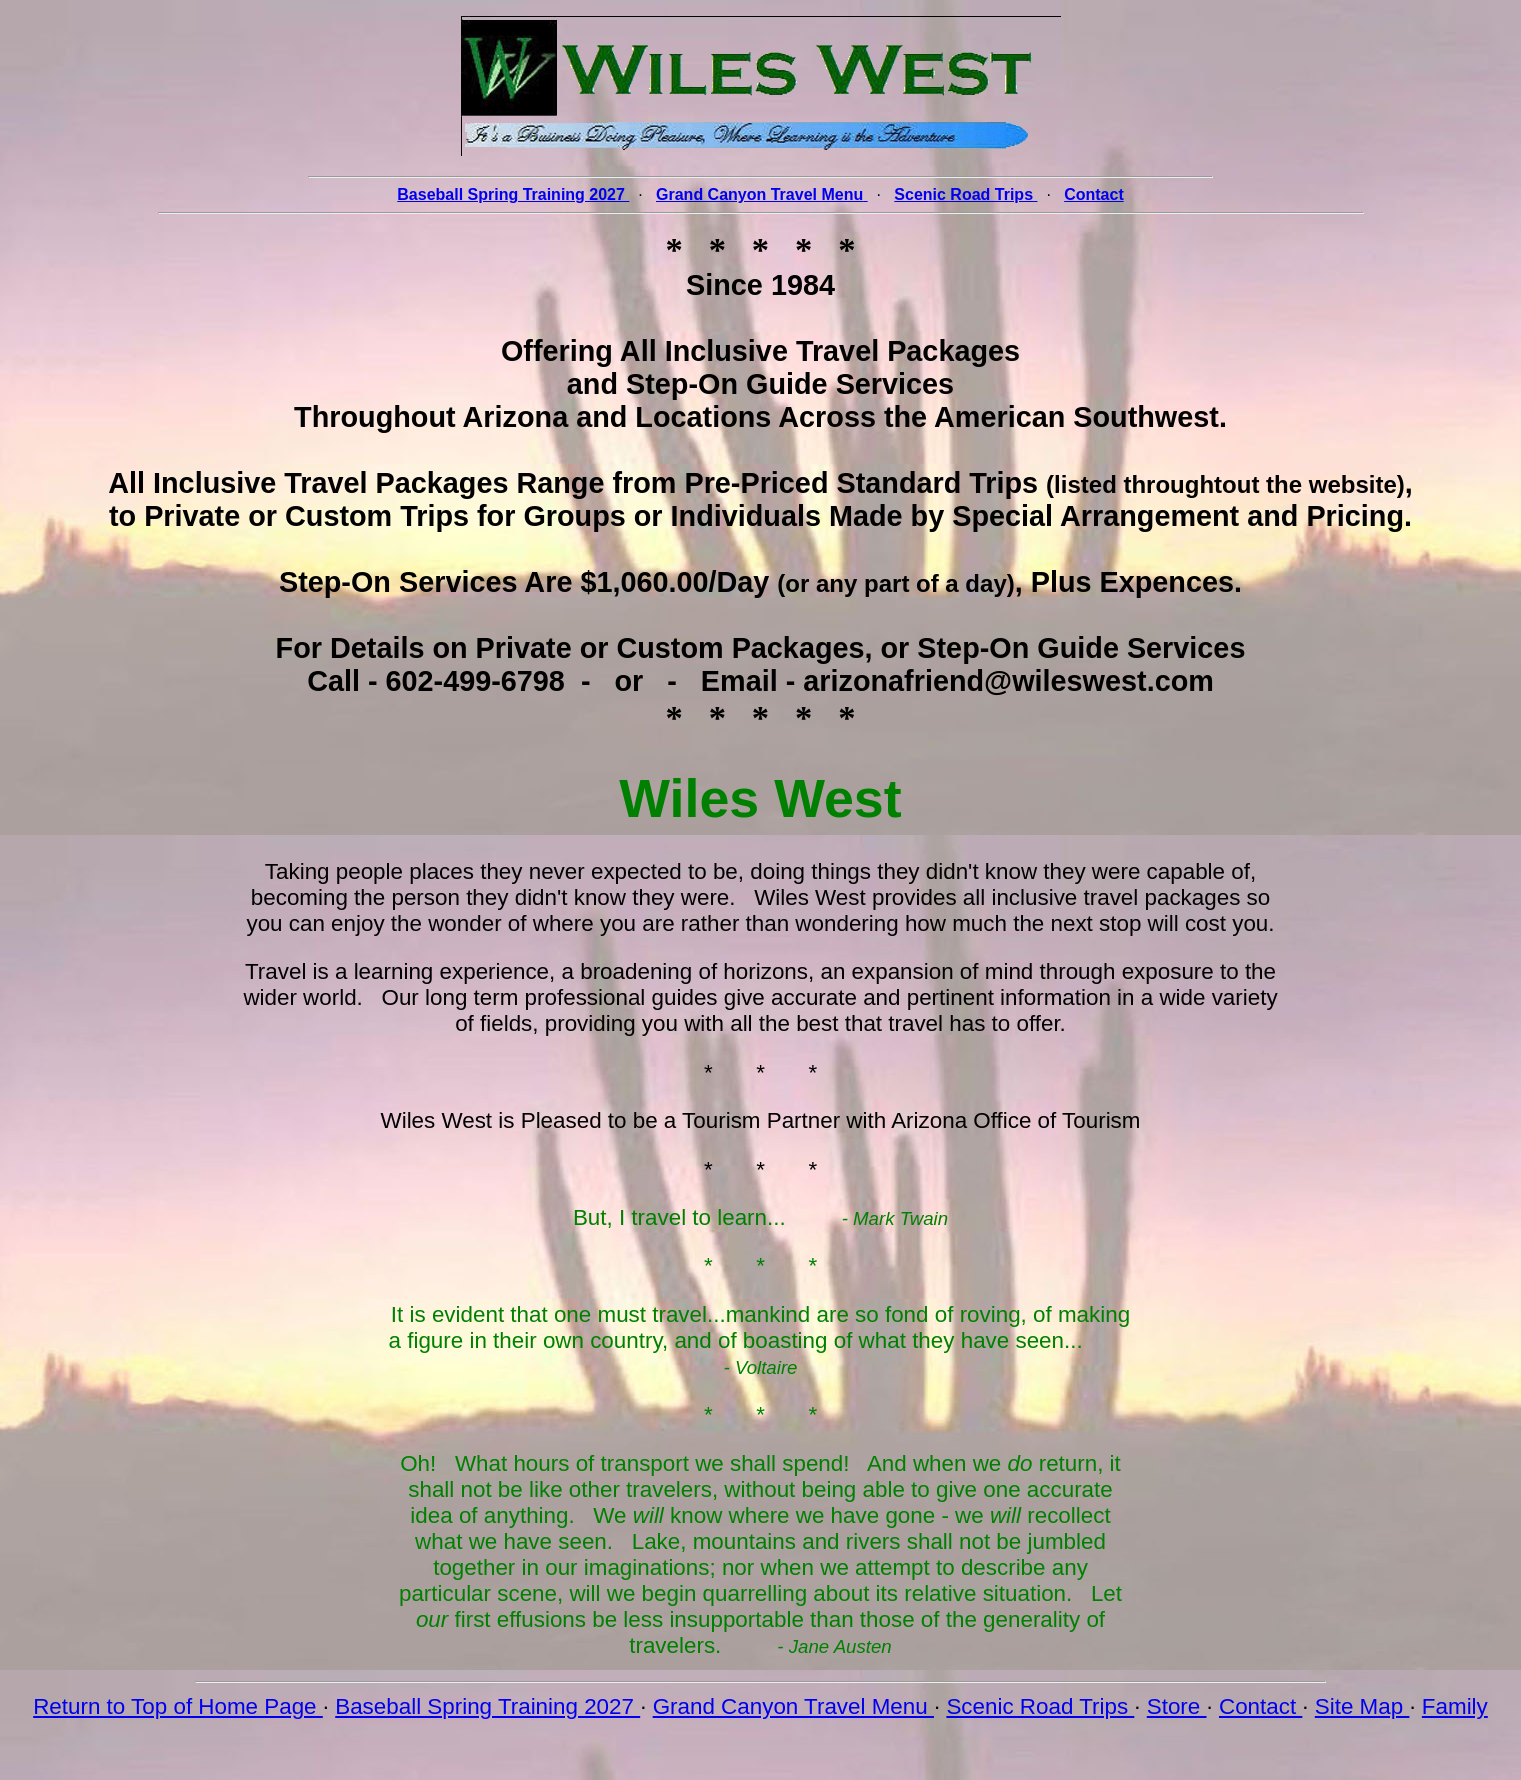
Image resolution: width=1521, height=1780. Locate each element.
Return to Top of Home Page (178, 1706)
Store (1177, 1706)
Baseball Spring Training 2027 (487, 1706)
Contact (1260, 1706)
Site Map (1362, 1706)
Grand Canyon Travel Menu (793, 1706)
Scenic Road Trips (1040, 1706)
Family (1455, 1706)
